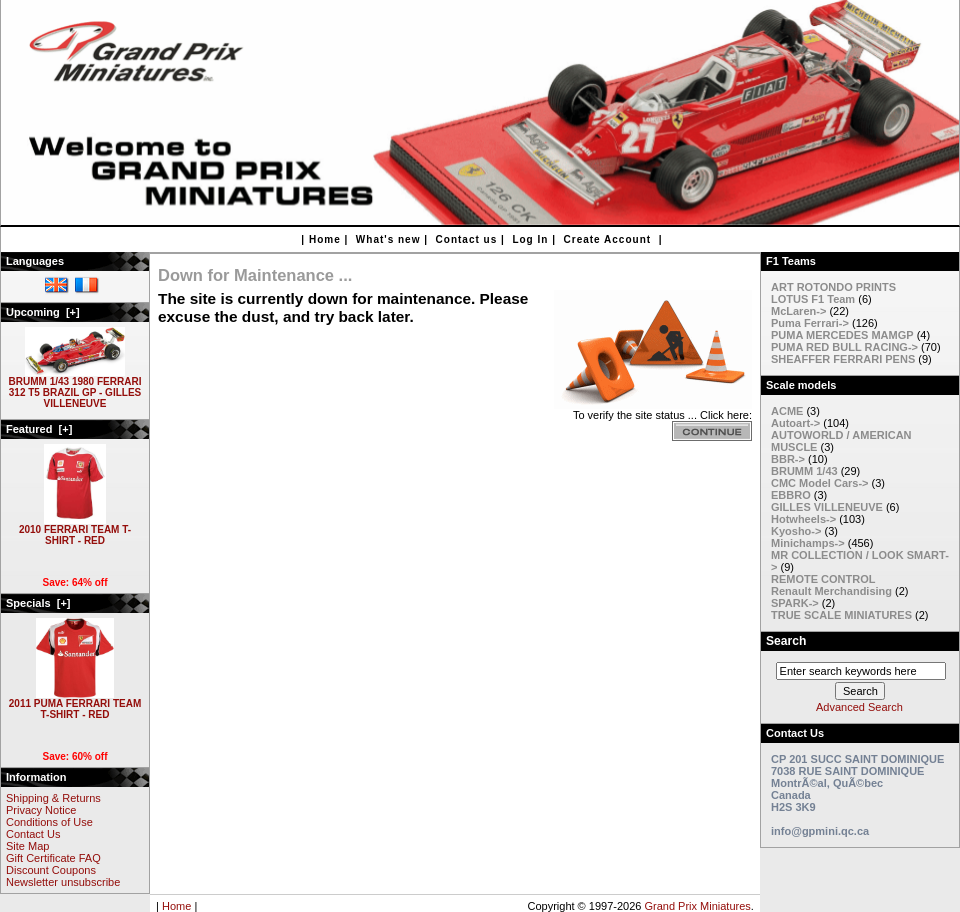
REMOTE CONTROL (823, 579)
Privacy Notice (41, 810)
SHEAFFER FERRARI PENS (843, 359)
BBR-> (788, 459)
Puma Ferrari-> (810, 323)
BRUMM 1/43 (804, 471)
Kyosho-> (796, 531)
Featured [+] (39, 429)
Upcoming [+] (43, 312)
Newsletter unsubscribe (63, 882)
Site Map (27, 846)
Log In (530, 239)
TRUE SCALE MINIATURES (841, 615)
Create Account (608, 239)
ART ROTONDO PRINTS (833, 287)
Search (786, 641)
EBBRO (791, 495)
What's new (388, 239)
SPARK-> (795, 603)
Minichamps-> (808, 543)
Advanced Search (859, 707)
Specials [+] (38, 603)
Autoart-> (795, 423)
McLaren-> (798, 311)
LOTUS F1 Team (813, 299)
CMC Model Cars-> (820, 483)
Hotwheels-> (803, 519)
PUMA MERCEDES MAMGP (842, 335)
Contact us (467, 239)
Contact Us (33, 834)
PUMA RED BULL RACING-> (844, 347)
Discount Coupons (51, 870)
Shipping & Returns (53, 798)
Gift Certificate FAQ (53, 858)
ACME (787, 411)
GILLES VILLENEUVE (827, 507)
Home (325, 239)
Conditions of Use (49, 822)
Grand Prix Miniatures (697, 906)
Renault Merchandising (831, 591)
